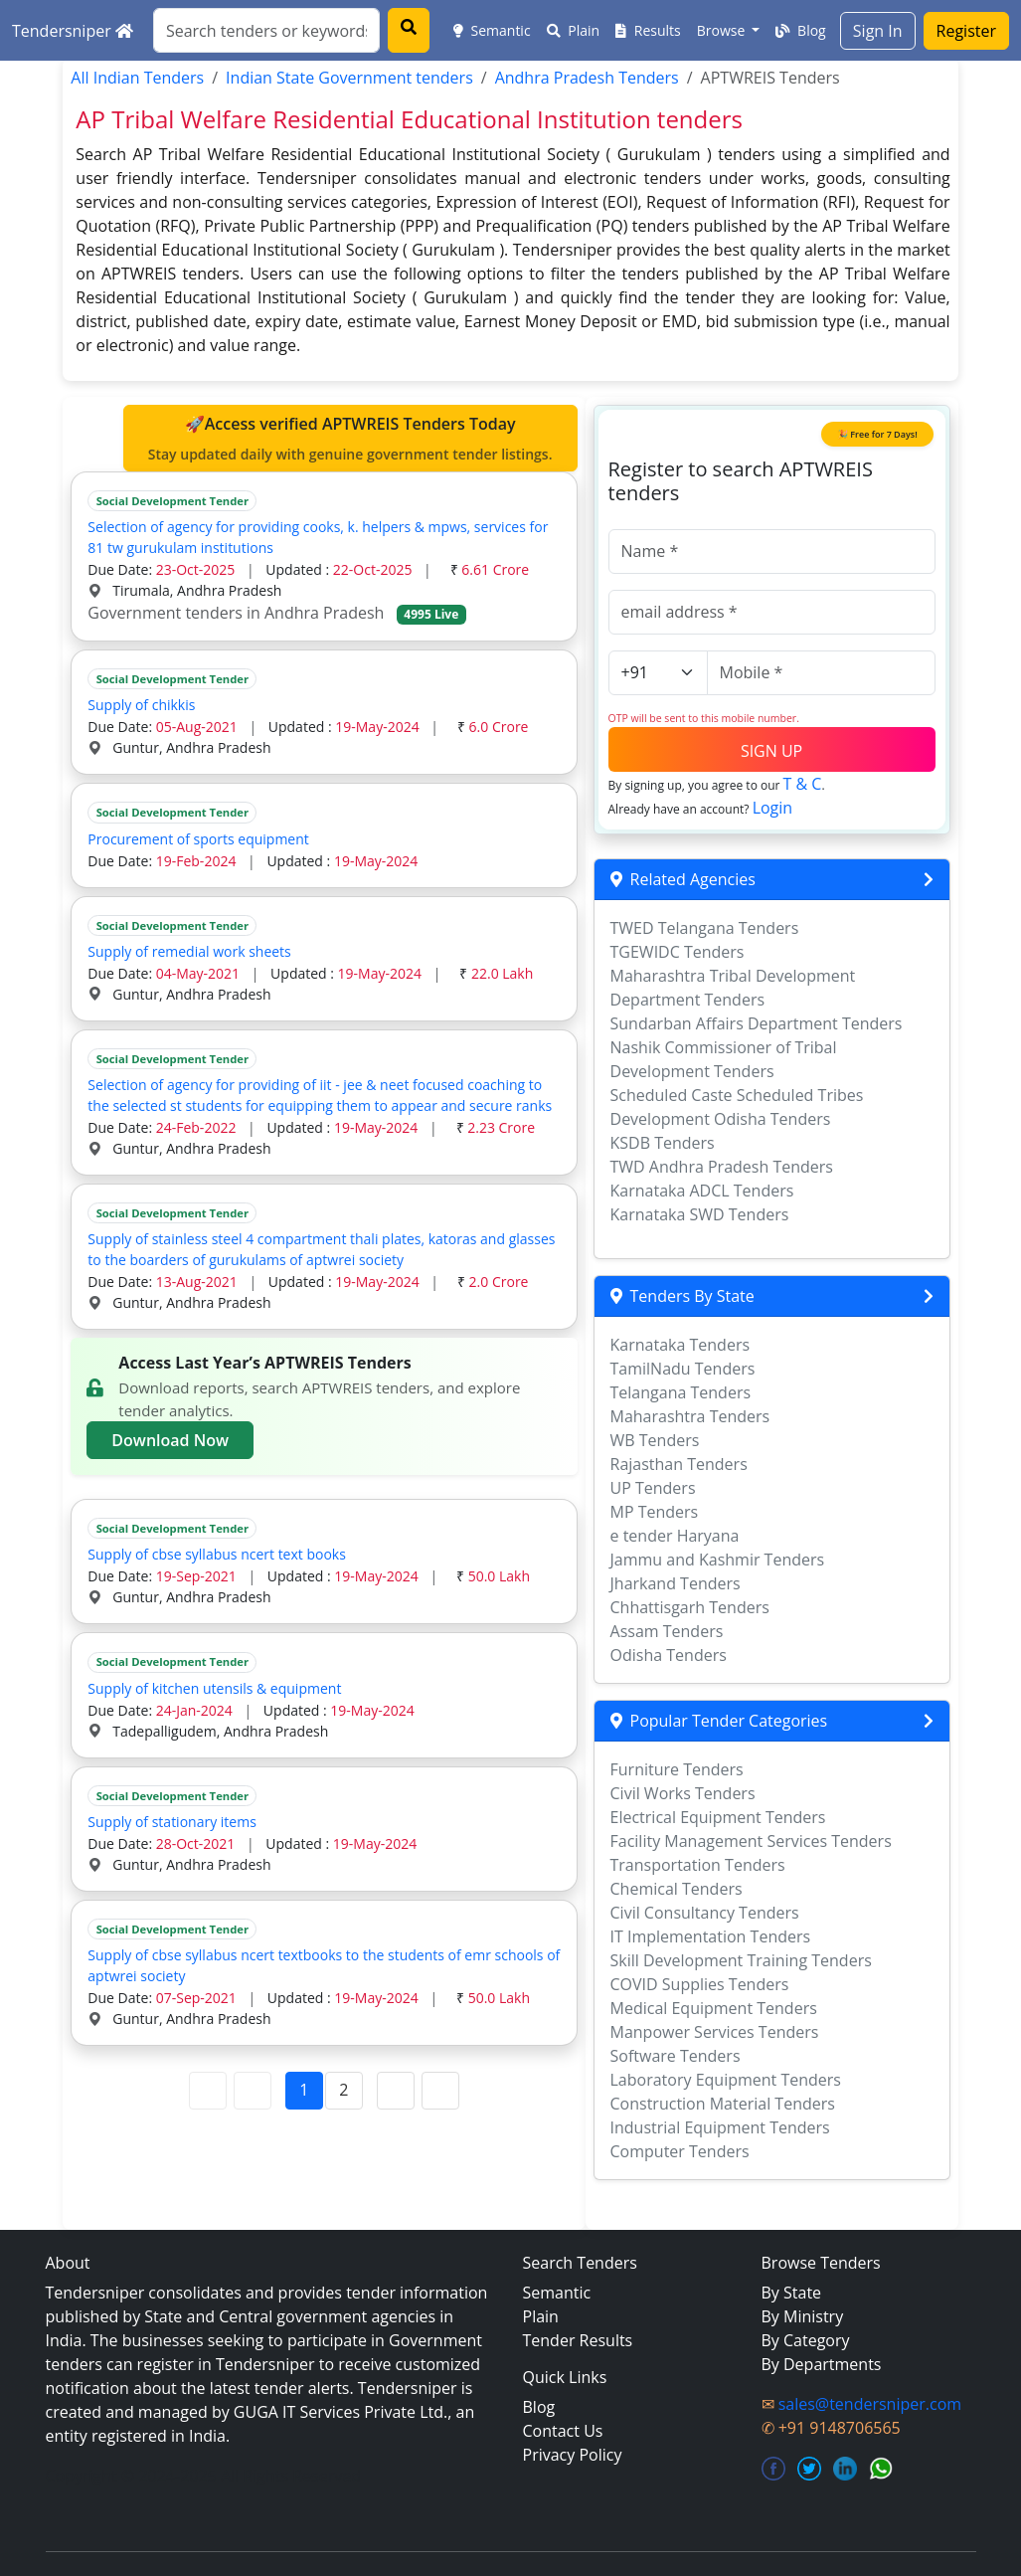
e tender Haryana (675, 1536)
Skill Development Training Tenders (741, 1960)
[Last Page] (440, 2091)
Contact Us (563, 2431)
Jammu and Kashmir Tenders (717, 1559)
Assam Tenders (667, 1631)
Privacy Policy (572, 2455)
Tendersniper (72, 31)
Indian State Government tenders (349, 78)
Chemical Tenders (676, 1889)
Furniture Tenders (677, 1769)
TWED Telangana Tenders (704, 928)
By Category (806, 2340)
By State (792, 2292)
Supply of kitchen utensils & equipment (214, 1688)
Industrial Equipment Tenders (720, 2127)
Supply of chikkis (141, 704)
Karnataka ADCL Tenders (702, 1190)
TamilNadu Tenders (683, 1369)
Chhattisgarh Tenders (689, 1607)
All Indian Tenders (137, 78)
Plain (573, 30)
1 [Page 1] (303, 2090)
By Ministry (803, 2316)
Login (773, 808)
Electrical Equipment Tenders (718, 1817)
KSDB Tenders (662, 1143)
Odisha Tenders (668, 1655)
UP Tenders (653, 1488)
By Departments (822, 2364)
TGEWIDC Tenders (677, 952)
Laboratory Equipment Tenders (725, 2080)
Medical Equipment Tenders (713, 2008)
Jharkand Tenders (675, 1583)
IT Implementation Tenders (710, 1936)
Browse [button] (723, 30)
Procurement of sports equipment (197, 838)
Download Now (170, 1440)
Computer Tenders (680, 2151)
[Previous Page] (252, 2091)
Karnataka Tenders (680, 1345)
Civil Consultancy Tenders (704, 1913)
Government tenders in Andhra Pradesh (276, 613)
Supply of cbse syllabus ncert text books (216, 1554)
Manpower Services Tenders (714, 2032)
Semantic (492, 30)
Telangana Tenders (681, 1392)
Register (966, 31)
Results (648, 30)
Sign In (878, 31)
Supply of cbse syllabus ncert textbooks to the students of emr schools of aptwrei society (323, 1965)
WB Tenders (655, 1440)
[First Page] (208, 2091)
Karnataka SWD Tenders (699, 1214)
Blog (800, 30)
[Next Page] (396, 2091)
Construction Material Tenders (722, 2104)
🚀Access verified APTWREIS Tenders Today (350, 438)
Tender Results (578, 2340)
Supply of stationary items (171, 1821)
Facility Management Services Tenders (751, 1841)
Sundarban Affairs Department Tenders (756, 1023)
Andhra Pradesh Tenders (587, 78)
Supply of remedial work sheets (188, 951)
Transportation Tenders (697, 1865)
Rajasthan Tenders (679, 1464)
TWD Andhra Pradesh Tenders (721, 1167)
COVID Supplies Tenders (699, 1984)
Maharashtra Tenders (690, 1416)
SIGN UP (771, 751)
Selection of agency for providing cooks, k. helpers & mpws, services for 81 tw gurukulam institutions (317, 537)
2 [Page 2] (343, 2090)
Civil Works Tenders (683, 1793)
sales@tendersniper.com (869, 2404)
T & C (802, 784)
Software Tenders (675, 2056)
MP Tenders (654, 1512)
